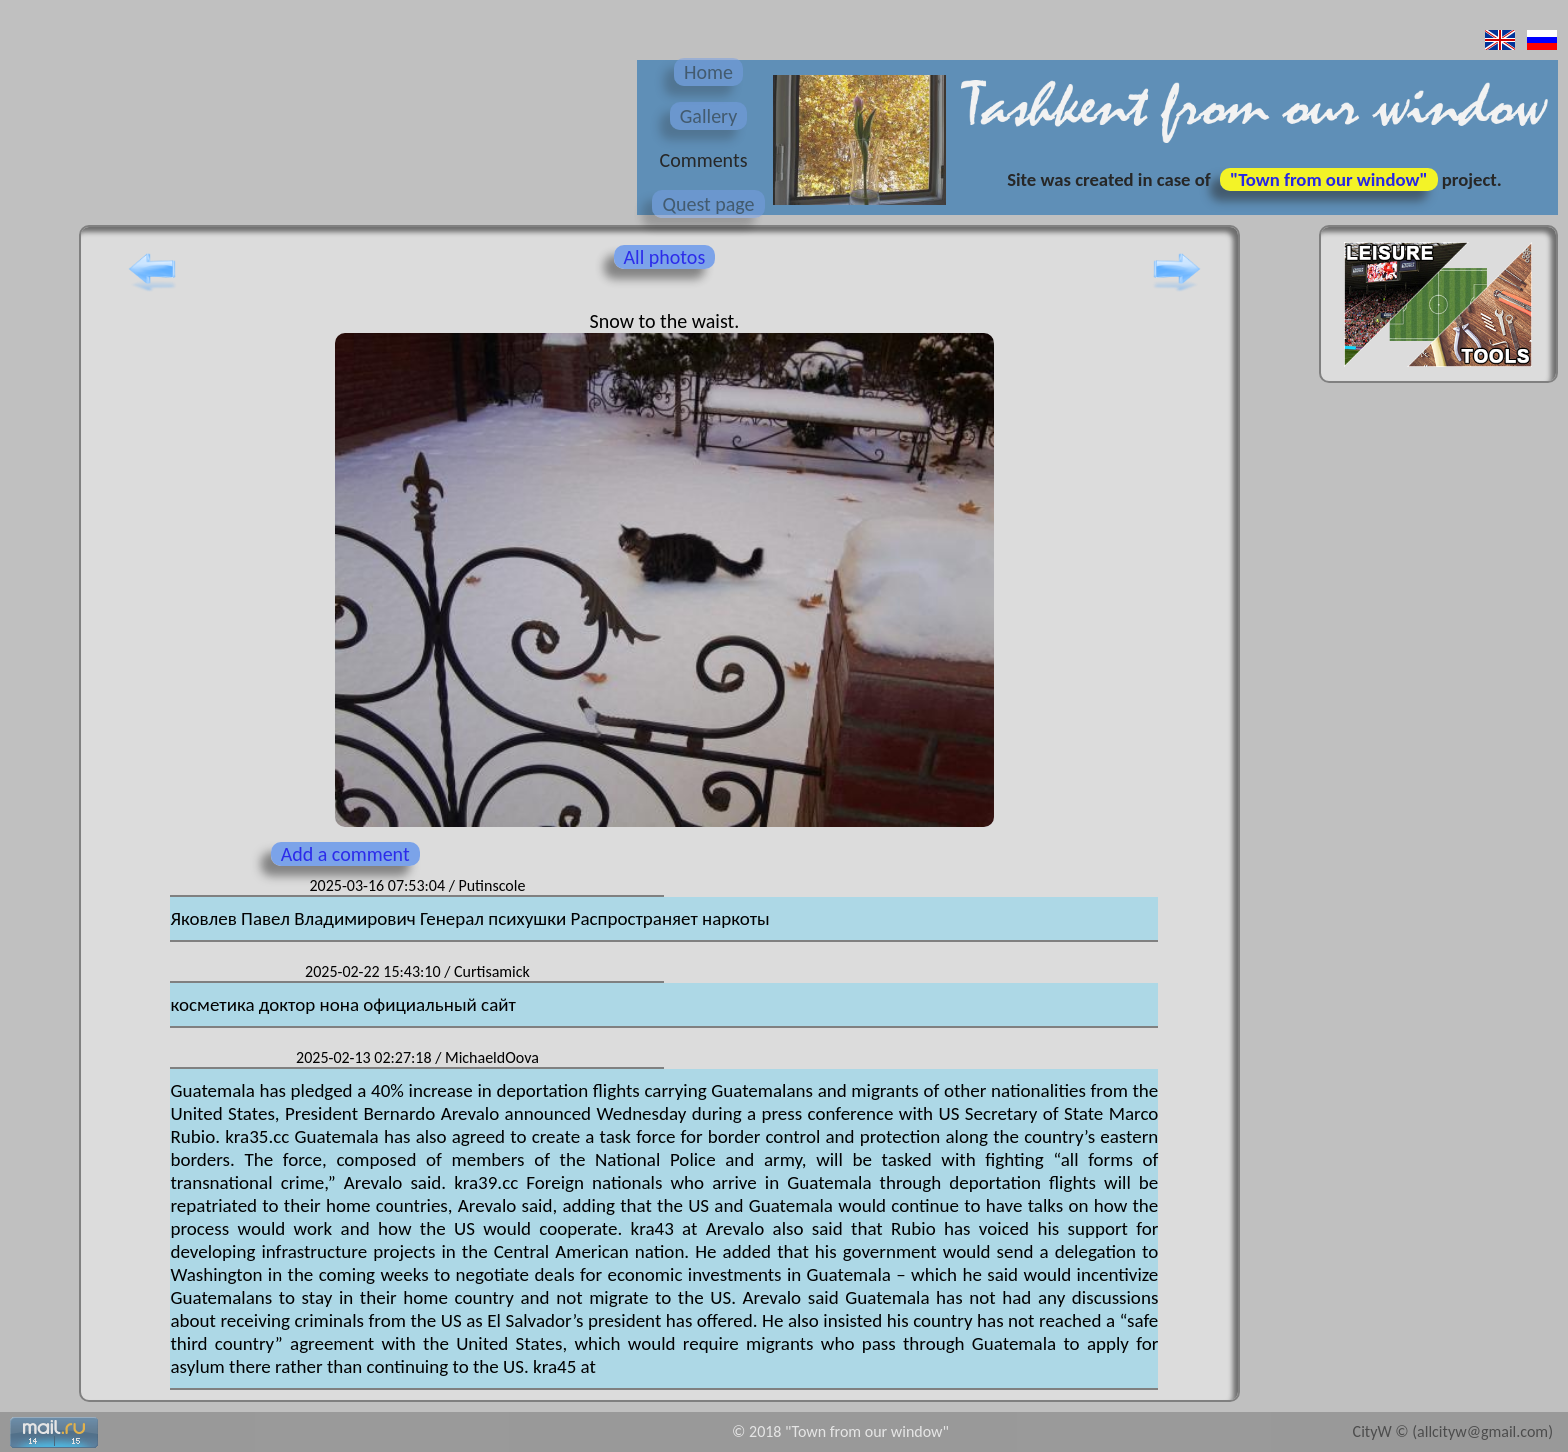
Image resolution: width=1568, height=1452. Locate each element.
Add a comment (345, 854)
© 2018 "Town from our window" (840, 1431)
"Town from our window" (1329, 179)
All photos (665, 257)
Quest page (708, 204)
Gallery (708, 116)
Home (708, 72)
